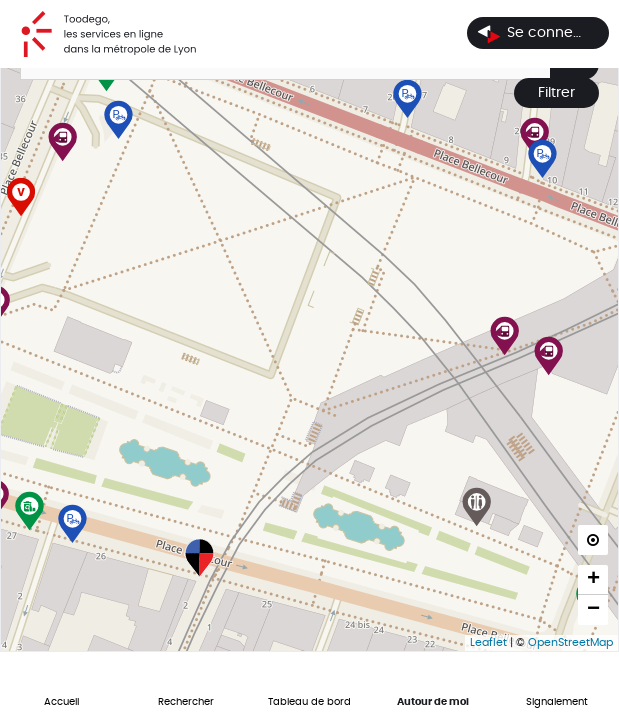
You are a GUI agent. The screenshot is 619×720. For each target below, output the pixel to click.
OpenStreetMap (570, 642)
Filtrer (556, 93)
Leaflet (488, 642)
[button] (505, 319)
